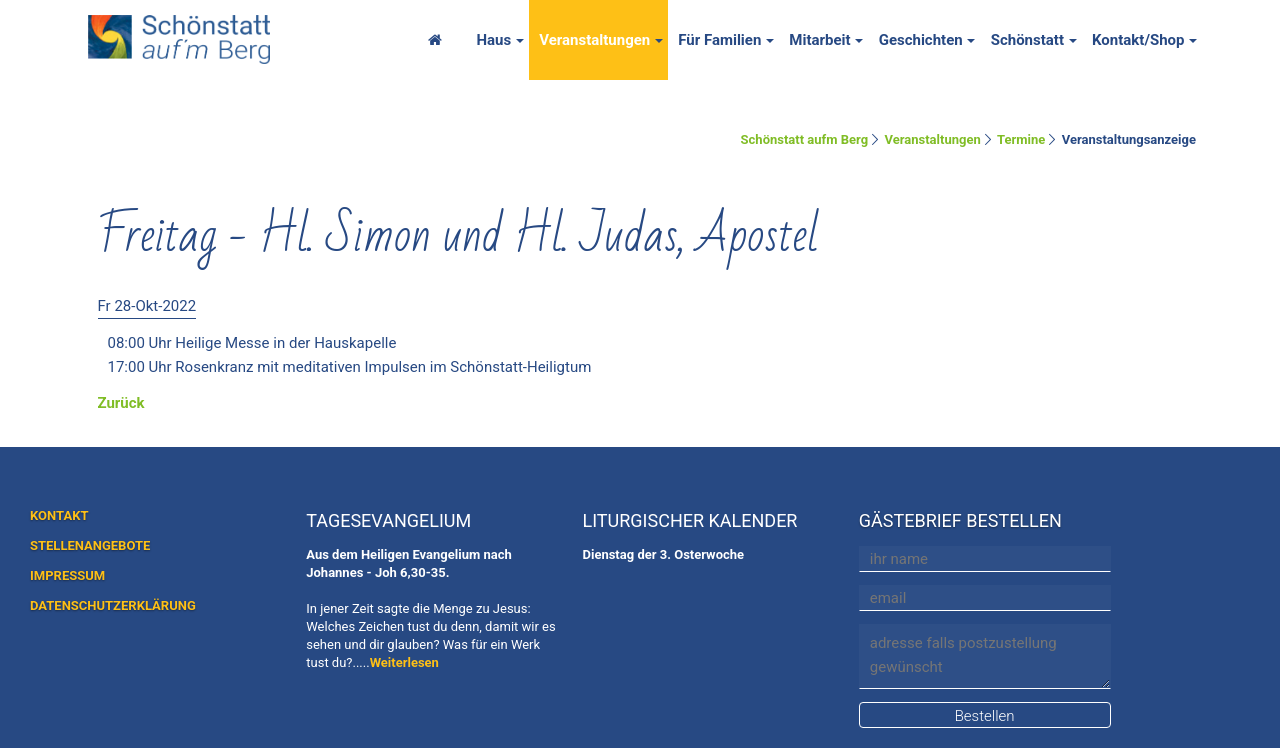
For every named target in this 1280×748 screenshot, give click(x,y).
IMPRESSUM (67, 575)
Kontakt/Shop (1138, 40)
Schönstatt (1027, 40)
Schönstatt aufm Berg (805, 139)
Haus (493, 40)
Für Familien (719, 40)
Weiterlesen (404, 662)
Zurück (121, 403)
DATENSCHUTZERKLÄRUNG (113, 605)
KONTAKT (59, 515)
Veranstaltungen (594, 40)
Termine (1021, 139)
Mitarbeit (819, 40)
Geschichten (921, 40)
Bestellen (985, 716)
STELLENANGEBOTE (90, 545)
